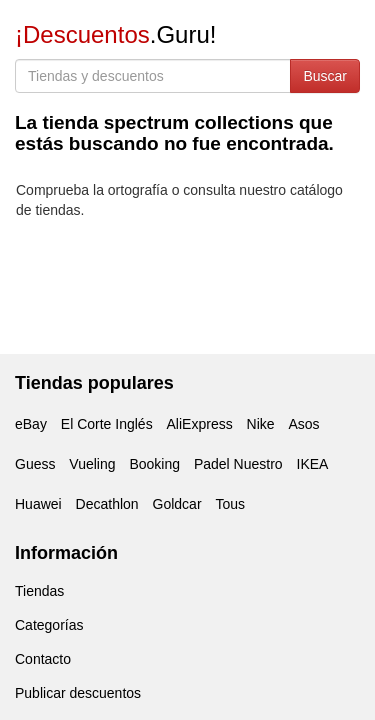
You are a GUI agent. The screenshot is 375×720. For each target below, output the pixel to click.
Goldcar (177, 504)
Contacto (43, 659)
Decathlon (107, 504)
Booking (154, 464)
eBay (31, 424)
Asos (303, 424)
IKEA (313, 464)
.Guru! (115, 34)
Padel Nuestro (238, 464)
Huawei (38, 504)
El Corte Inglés (107, 424)
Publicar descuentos (78, 693)
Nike (261, 424)
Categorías (49, 625)
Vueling (92, 464)
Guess (35, 464)
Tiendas (39, 591)
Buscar (325, 76)
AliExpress (200, 424)
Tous (230, 504)
